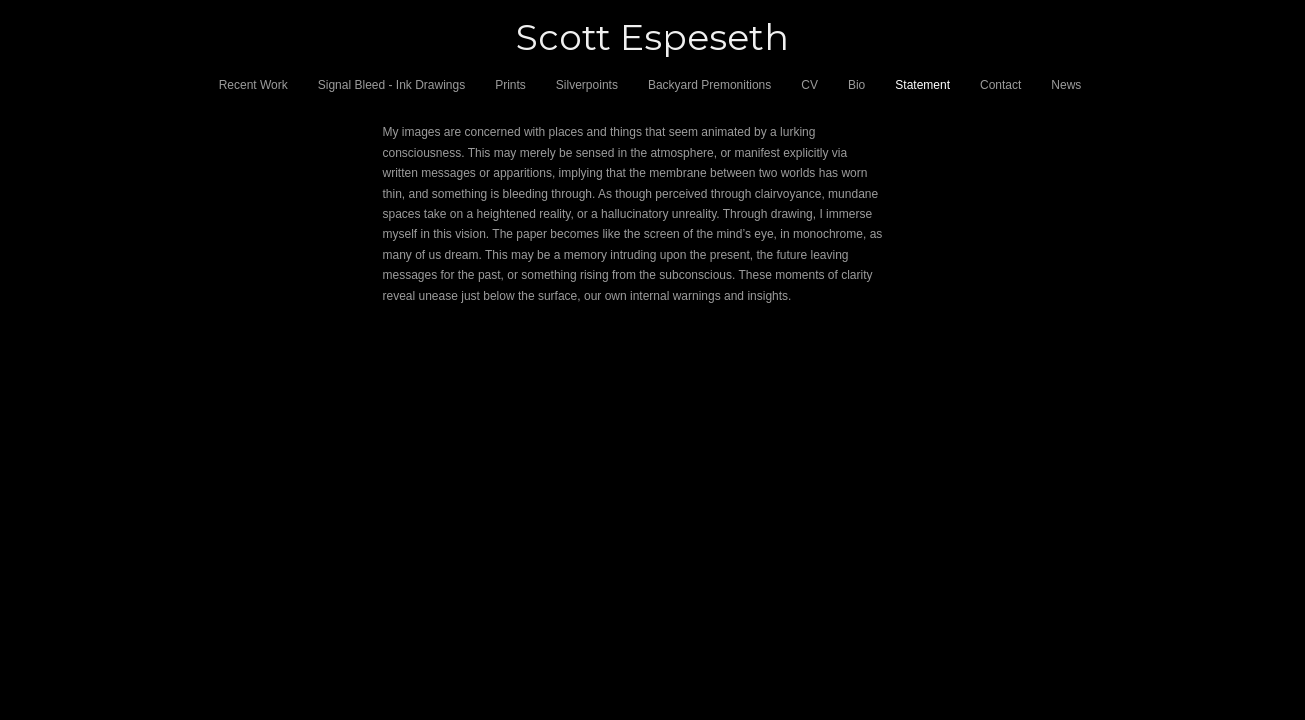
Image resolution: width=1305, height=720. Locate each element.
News (1066, 85)
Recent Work (253, 85)
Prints (510, 85)
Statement (922, 85)
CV (809, 85)
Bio (856, 85)
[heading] (652, 37)
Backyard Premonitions (709, 85)
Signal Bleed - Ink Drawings (391, 85)
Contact (1000, 85)
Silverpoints (587, 85)
